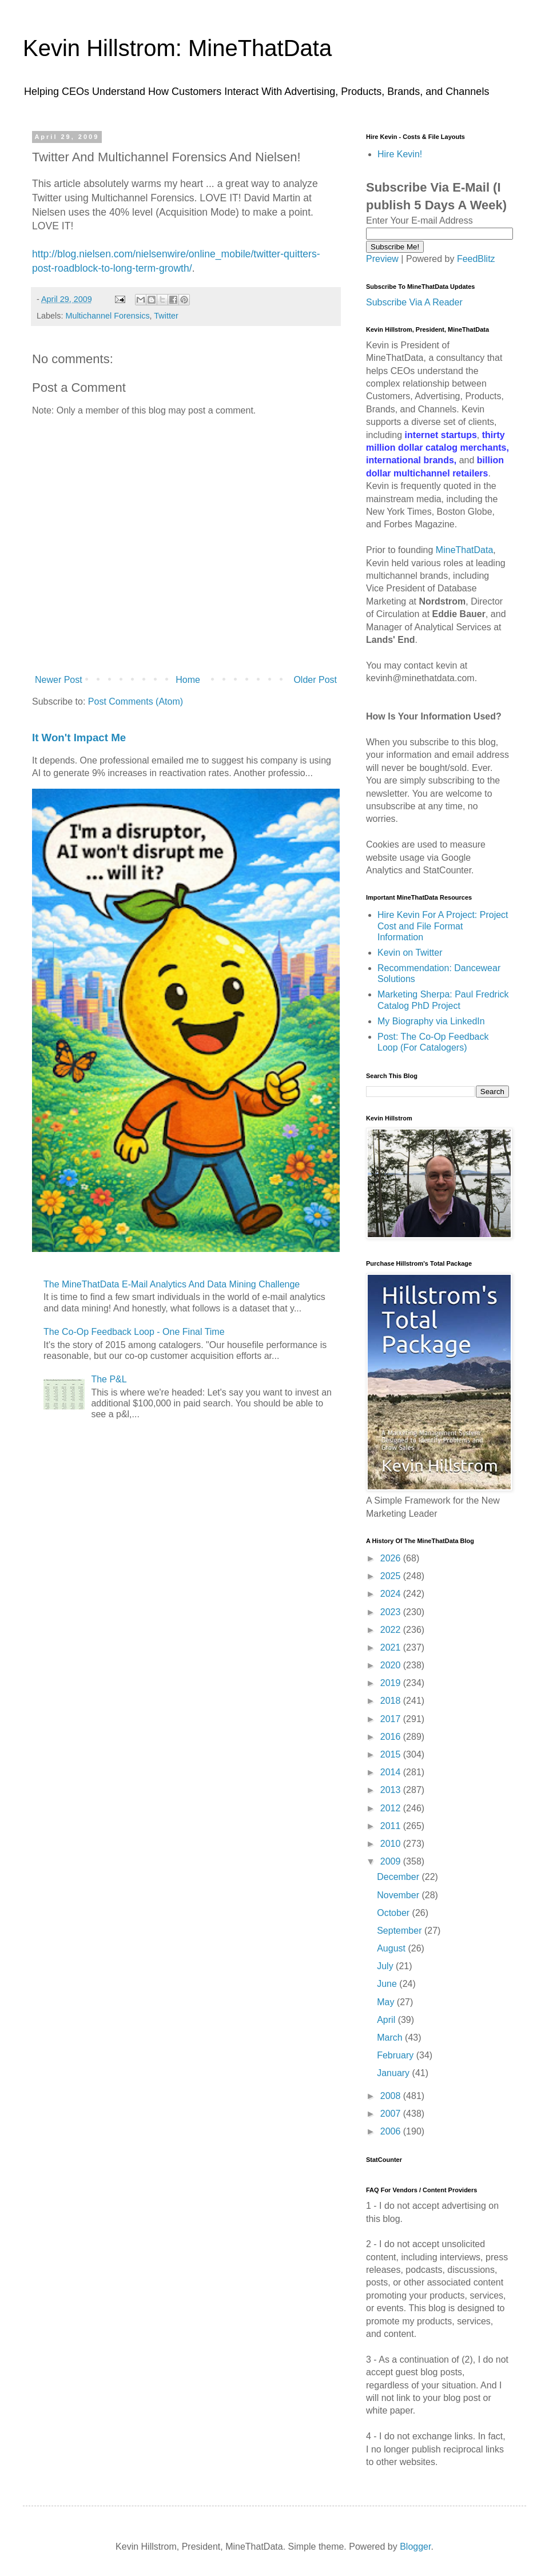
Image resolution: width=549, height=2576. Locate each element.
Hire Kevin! (399, 154)
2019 (391, 1683)
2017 (391, 1719)
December (399, 1877)
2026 (391, 1558)
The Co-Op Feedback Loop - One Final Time (134, 1332)
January (394, 2073)
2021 (391, 1647)
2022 (391, 1630)
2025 (391, 1576)
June (388, 1984)
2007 (391, 2113)
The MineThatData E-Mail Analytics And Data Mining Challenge (171, 1284)
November (399, 1895)
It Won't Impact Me (79, 738)
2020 (391, 1665)
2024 (391, 1594)
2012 (391, 1808)
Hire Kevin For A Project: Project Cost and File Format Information (442, 925)
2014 (391, 1772)
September (400, 1930)
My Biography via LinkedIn (431, 1021)
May (387, 2002)
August (392, 1948)
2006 (391, 2131)
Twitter (166, 315)
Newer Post (58, 680)
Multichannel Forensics (107, 315)
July (386, 1966)
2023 (391, 1612)
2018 (391, 1701)
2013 (391, 1790)
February (396, 2055)
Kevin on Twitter (410, 952)
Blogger (415, 2546)
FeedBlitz (476, 259)
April (387, 2020)
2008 (391, 2096)
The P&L (108, 1379)
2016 (391, 1737)
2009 (391, 1861)
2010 (391, 1843)
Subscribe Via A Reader (414, 302)
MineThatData (465, 550)
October (394, 1913)
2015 (391, 1754)
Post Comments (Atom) (135, 701)
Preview (382, 259)
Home (188, 680)
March (391, 2037)
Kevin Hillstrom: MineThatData (177, 48)
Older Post (315, 680)
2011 (391, 1826)
